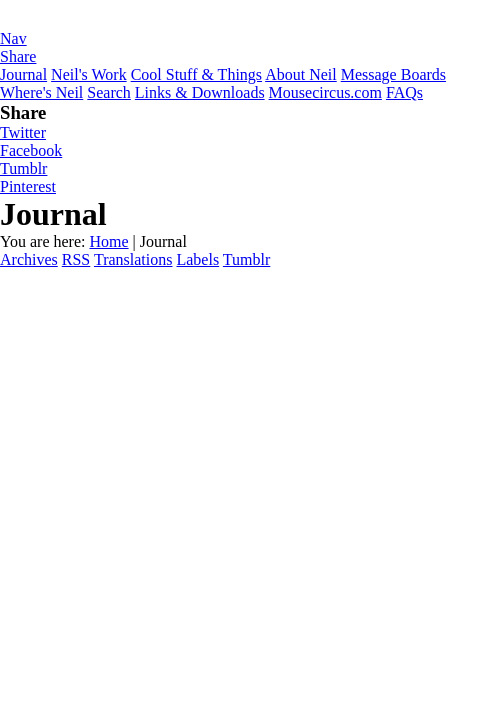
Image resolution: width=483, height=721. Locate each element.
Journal (23, 74)
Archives (29, 259)
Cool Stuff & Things (196, 74)
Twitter (23, 132)
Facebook (31, 150)
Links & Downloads (200, 92)
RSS (76, 259)
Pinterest (28, 186)
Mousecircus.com (325, 92)
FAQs (404, 92)
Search (109, 92)
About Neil (301, 74)
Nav (13, 38)
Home (108, 241)
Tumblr (23, 168)
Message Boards (393, 74)
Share (18, 56)
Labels (197, 259)
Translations (133, 259)
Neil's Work (89, 74)
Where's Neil (41, 92)
